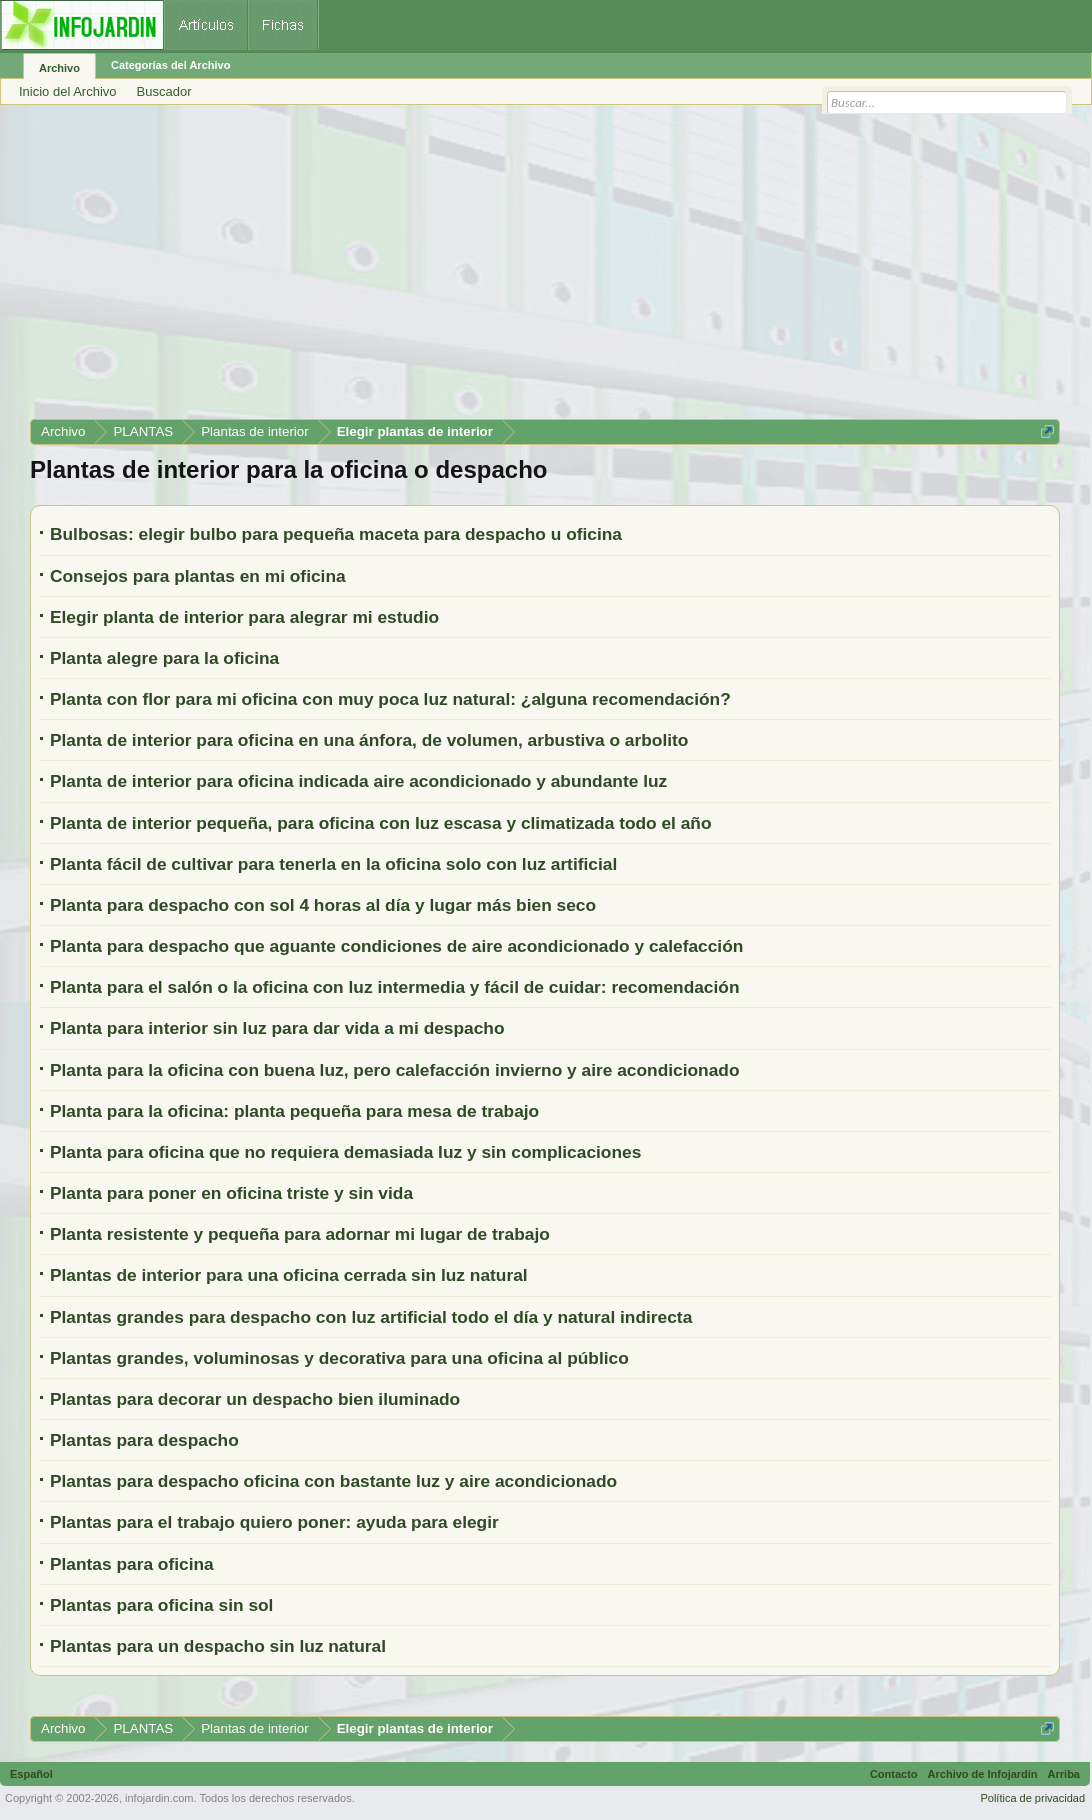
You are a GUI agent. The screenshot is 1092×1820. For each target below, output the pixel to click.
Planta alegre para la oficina (164, 658)
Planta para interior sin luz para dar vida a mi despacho (277, 1028)
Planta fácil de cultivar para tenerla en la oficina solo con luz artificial (333, 864)
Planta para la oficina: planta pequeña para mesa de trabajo (294, 1111)
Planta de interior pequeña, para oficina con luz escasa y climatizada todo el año (381, 823)
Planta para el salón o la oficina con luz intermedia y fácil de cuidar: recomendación (394, 987)
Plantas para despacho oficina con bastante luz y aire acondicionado (333, 1481)
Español (31, 1774)
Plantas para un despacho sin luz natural (218, 1646)
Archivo (59, 68)
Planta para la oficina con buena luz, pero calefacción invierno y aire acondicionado (394, 1070)
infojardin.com (159, 1798)
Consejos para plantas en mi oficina (198, 576)
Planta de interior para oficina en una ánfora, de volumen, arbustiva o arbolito (369, 740)
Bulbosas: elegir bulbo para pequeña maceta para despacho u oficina (336, 534)
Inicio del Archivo (68, 91)
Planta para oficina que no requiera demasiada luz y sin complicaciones (345, 1152)
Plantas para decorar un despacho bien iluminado (255, 1399)
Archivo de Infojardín (983, 1774)
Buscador (164, 91)
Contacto (894, 1774)
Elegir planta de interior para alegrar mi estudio (244, 617)
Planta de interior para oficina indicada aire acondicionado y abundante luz (358, 781)
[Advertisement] (545, 269)
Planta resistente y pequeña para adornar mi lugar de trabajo (300, 1234)
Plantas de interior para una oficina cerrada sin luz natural (289, 1275)
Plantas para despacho (144, 1440)
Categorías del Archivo (170, 65)
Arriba (1064, 1774)
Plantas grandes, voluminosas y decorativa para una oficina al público (339, 1358)
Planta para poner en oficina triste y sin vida (231, 1193)
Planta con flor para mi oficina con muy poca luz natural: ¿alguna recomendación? (390, 699)
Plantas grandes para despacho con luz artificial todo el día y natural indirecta (371, 1317)
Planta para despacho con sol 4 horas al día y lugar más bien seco (323, 905)
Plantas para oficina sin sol (161, 1605)
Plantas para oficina (132, 1564)
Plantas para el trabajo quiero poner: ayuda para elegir (274, 1522)
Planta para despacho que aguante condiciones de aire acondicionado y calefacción (396, 946)
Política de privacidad (1032, 1798)
